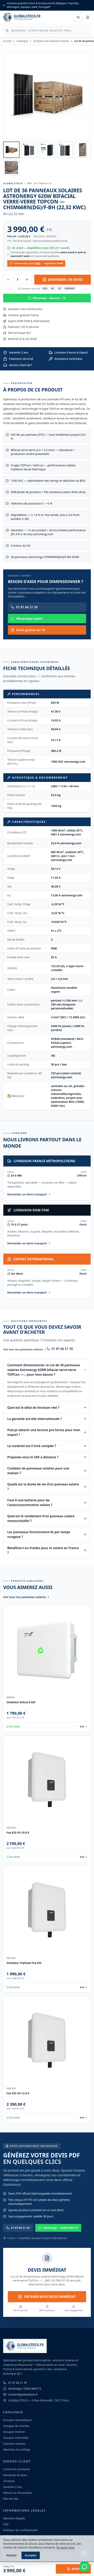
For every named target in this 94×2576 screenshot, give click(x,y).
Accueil (7, 41)
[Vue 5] (82, 150)
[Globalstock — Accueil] (21, 17)
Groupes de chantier (16, 2426)
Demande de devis (15, 2475)
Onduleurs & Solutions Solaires (51, 41)
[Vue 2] (29, 150)
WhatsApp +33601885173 (22, 2388)
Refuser (12, 2555)
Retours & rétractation (17, 2493)
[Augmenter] (27, 279)
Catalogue (22, 41)
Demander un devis (62, 279)
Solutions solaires (14, 2443)
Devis (73, 2569)
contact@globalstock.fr (20, 2394)
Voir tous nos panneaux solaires (25, 1349)
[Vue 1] (11, 150)
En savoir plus (65, 2547)
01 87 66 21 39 (60, 1349)
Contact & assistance (16, 2469)
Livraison (9, 2481)
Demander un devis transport (29, 1194)
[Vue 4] (65, 150)
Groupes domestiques (17, 2420)
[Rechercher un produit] (47, 30)
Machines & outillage (16, 2449)
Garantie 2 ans (12, 2487)
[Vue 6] (11, 167)
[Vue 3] (47, 150)
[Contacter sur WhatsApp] (84, 2566)
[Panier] (78, 17)
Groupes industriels (16, 2438)
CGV (5, 2524)
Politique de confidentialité (20, 2530)
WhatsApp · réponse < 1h (47, 298)
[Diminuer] (8, 279)
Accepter (30, 2555)
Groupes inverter (14, 2432)
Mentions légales (14, 2518)
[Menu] (88, 17)
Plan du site (10, 2499)
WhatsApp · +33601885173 (58, 2228)
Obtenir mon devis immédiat (47, 2296)
